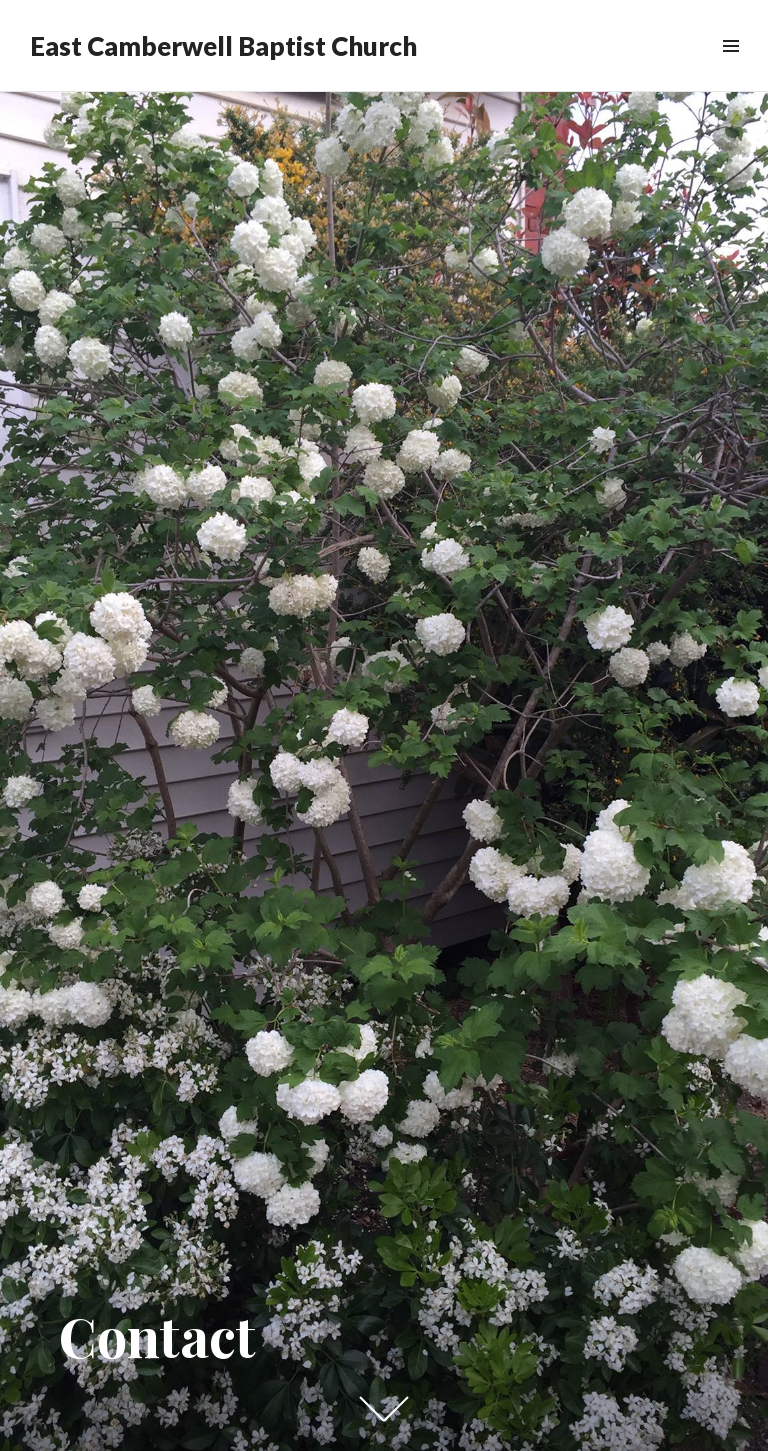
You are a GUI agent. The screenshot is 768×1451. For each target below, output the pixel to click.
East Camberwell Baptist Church (223, 46)
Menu (730, 68)
